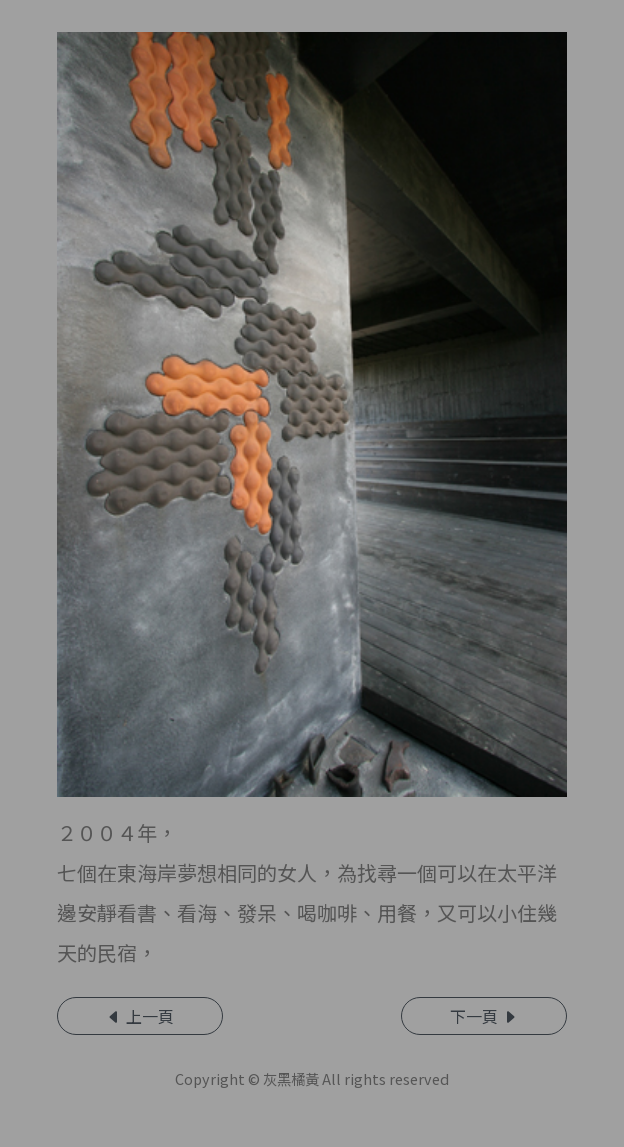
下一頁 (484, 1016)
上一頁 (140, 1016)
